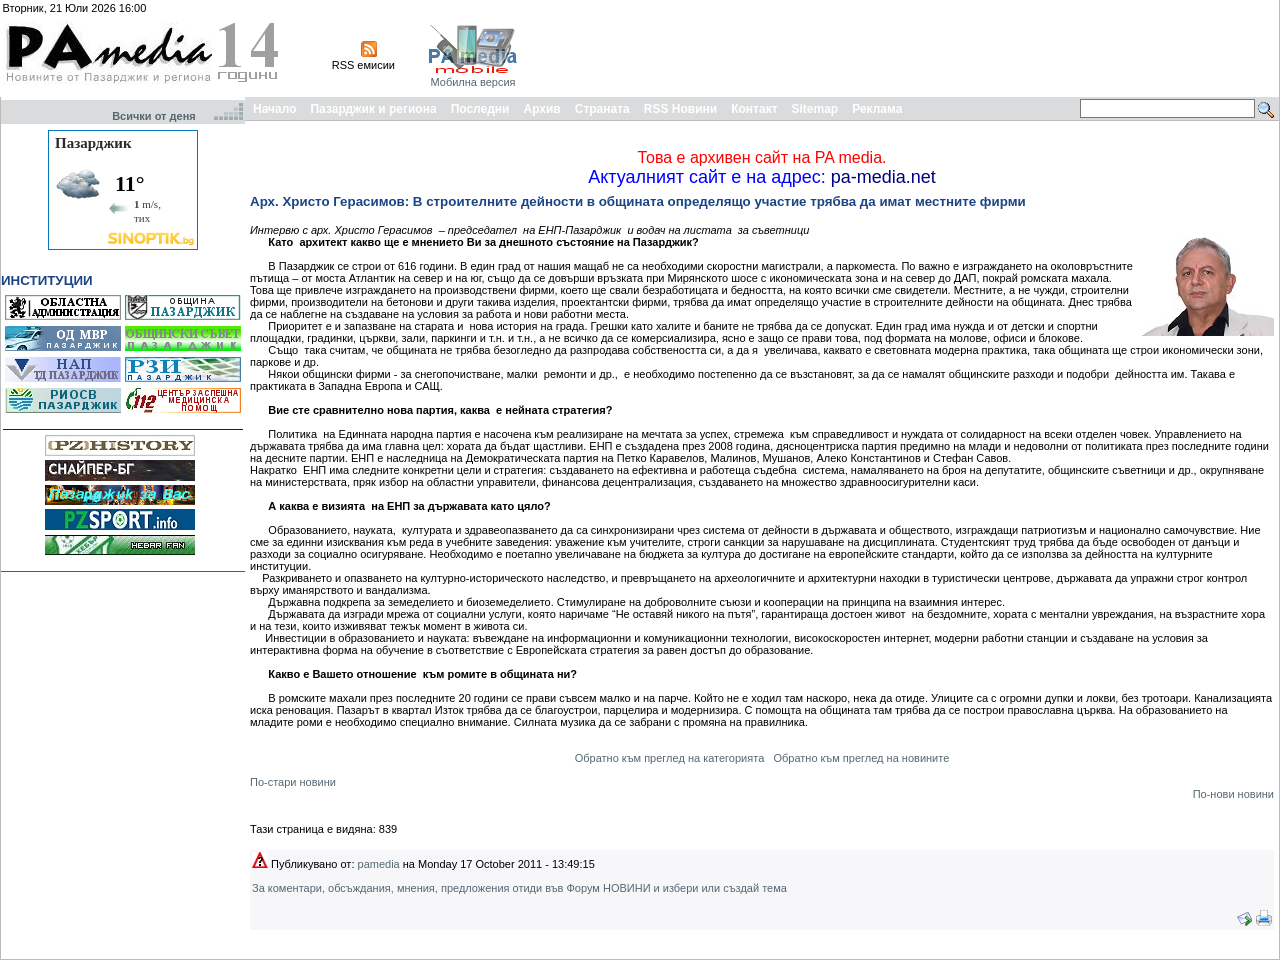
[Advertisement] (912, 48)
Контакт (754, 109)
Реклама (877, 109)
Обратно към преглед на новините (861, 758)
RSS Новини (680, 109)
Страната (602, 109)
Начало (274, 109)
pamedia (379, 864)
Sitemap (815, 109)
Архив (541, 109)
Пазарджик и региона (373, 109)
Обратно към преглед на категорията (670, 758)
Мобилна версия (472, 82)
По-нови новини (1233, 794)
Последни (480, 109)
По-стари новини (293, 782)
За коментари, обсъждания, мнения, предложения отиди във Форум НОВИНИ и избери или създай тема (519, 888)
